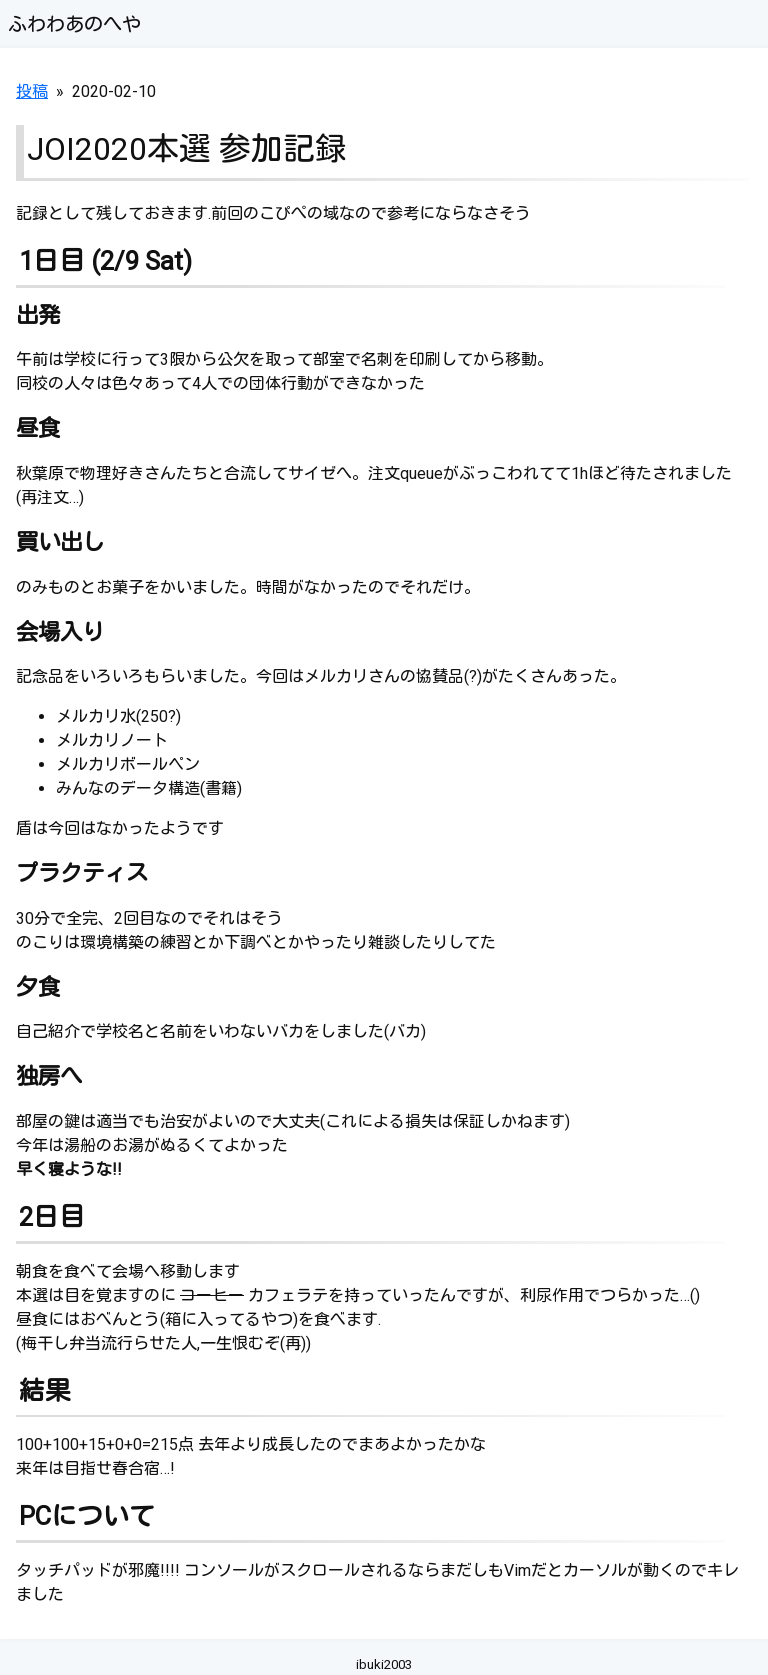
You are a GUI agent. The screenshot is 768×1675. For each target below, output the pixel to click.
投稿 (32, 91)
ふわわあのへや (74, 24)
